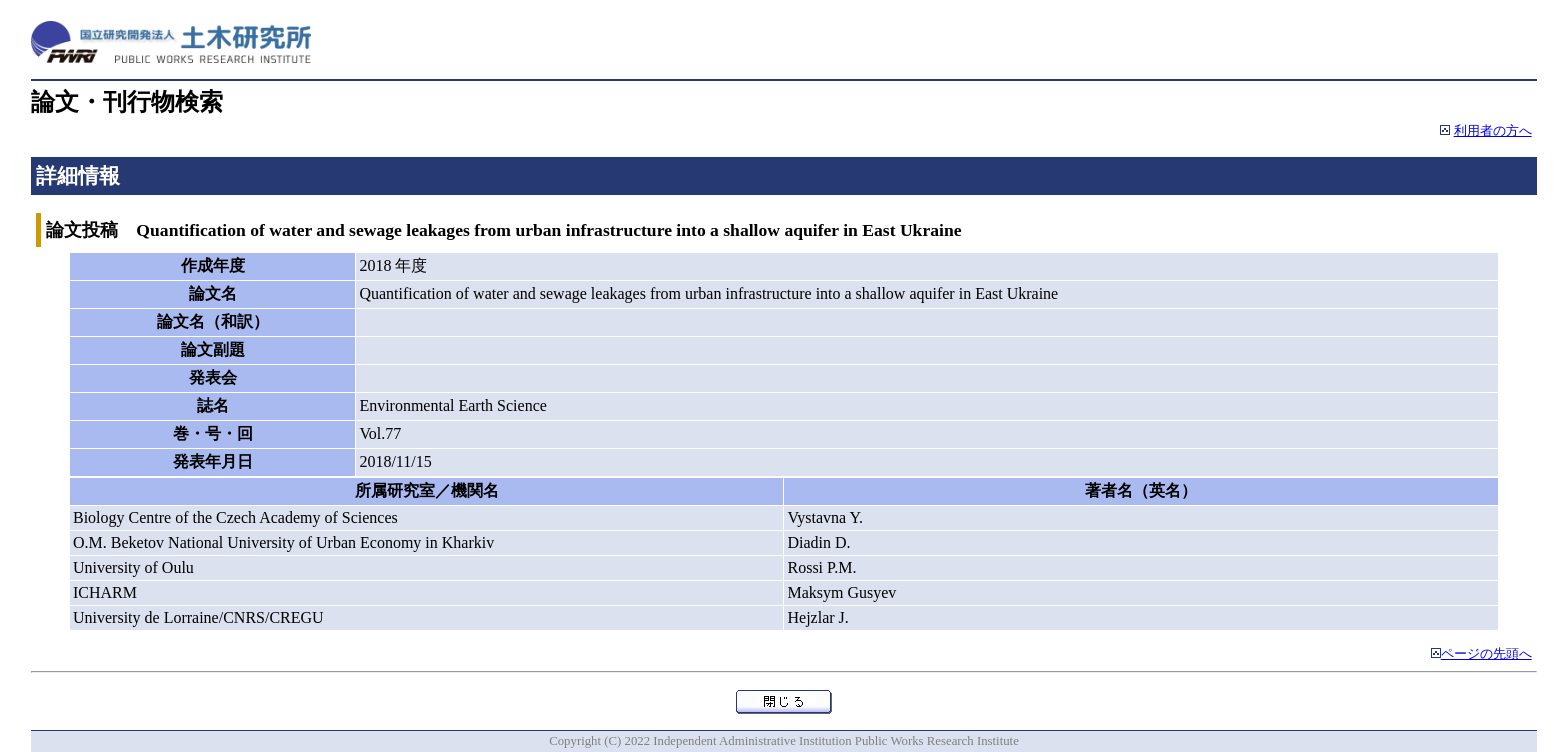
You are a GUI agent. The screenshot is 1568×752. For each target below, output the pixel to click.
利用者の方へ (1493, 131)
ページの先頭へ (1486, 654)
